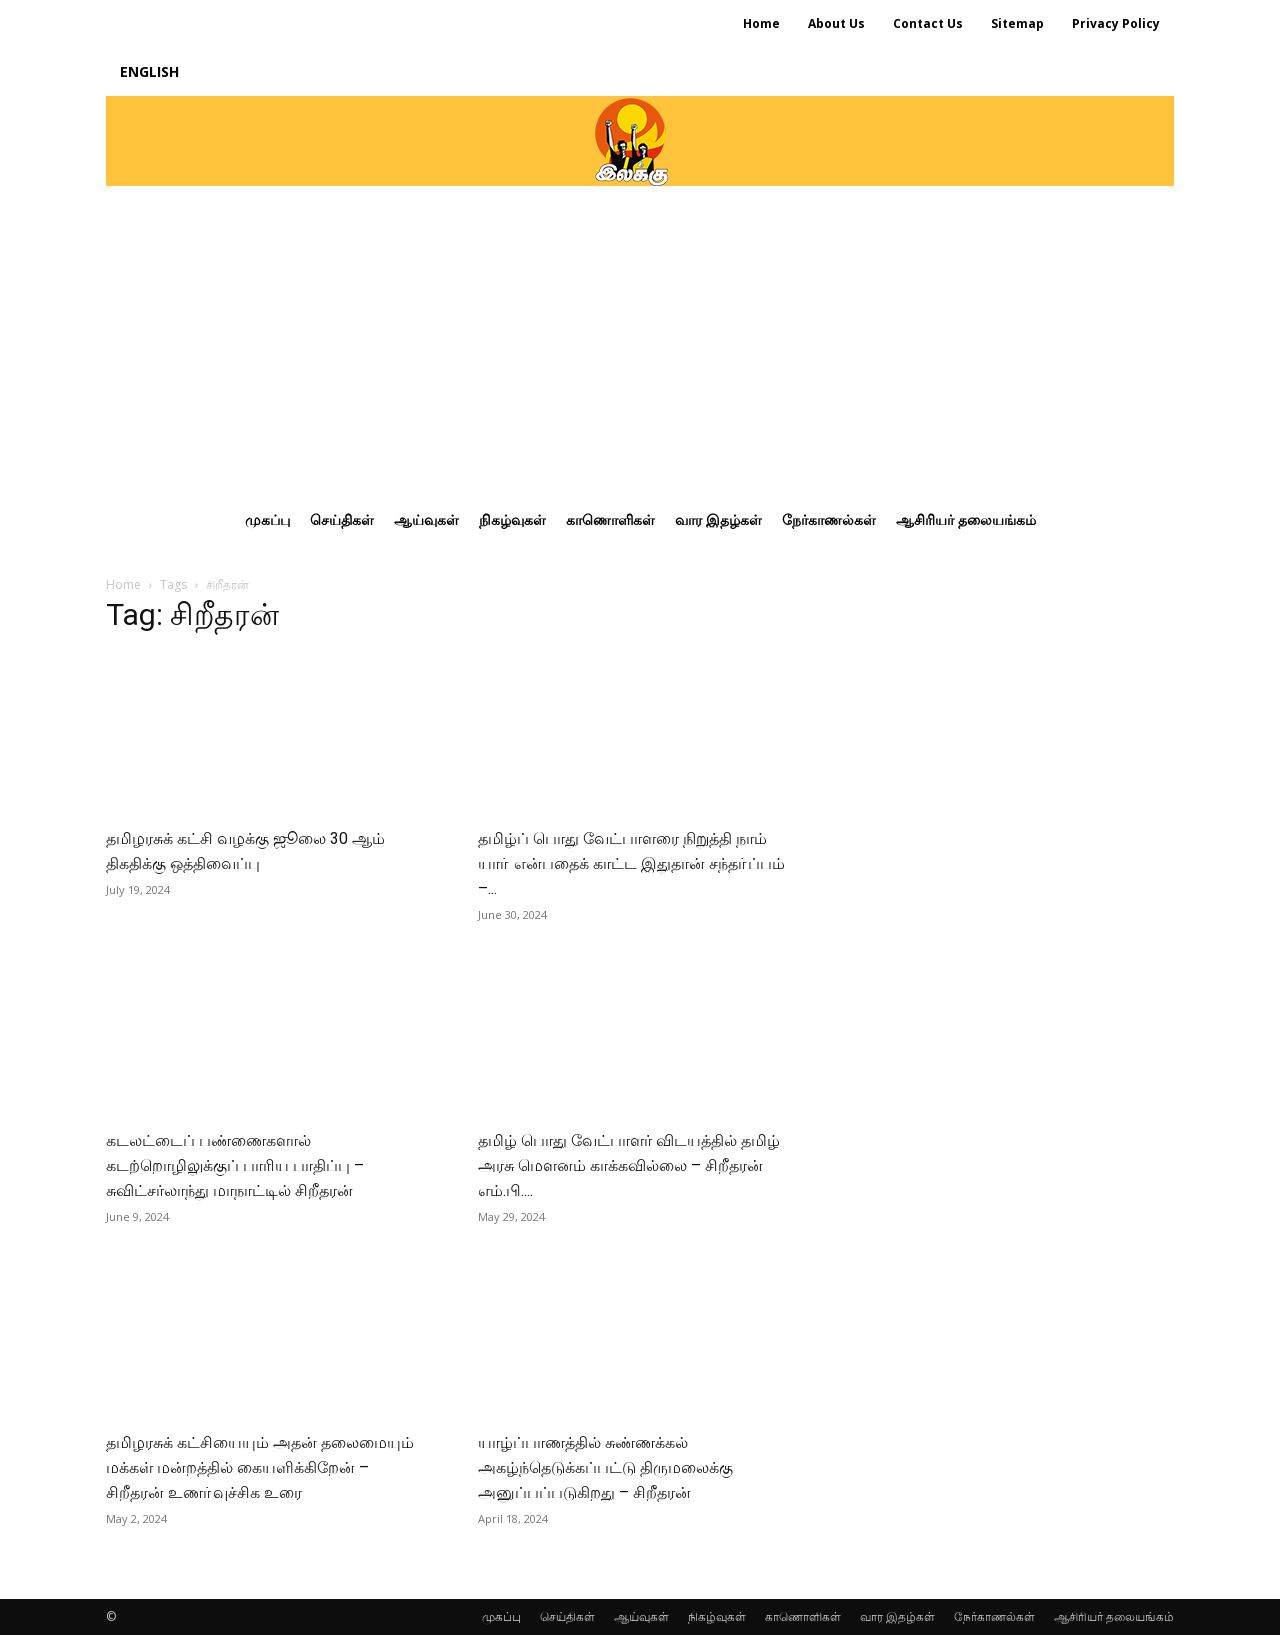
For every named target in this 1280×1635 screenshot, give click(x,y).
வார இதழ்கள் (897, 1616)
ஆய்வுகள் (641, 1616)
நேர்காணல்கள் (994, 1616)
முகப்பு (501, 1616)
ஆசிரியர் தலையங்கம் (1114, 1616)
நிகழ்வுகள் (717, 1616)
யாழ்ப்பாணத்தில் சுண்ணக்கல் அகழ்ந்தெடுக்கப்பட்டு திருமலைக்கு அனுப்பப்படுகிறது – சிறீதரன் (605, 1467)
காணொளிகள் (803, 1616)
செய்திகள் (567, 1616)
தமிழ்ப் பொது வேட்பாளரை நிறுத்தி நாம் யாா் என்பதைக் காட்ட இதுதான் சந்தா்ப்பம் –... (631, 863)
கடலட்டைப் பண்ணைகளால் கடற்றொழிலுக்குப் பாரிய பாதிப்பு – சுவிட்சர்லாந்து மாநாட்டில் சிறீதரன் (235, 1165)
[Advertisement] (640, 336)
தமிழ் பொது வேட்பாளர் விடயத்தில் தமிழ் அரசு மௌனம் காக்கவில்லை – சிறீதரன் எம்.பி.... (629, 1165)
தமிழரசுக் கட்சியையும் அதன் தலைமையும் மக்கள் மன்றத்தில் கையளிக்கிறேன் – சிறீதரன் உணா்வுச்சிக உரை (260, 1467)
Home (123, 584)
